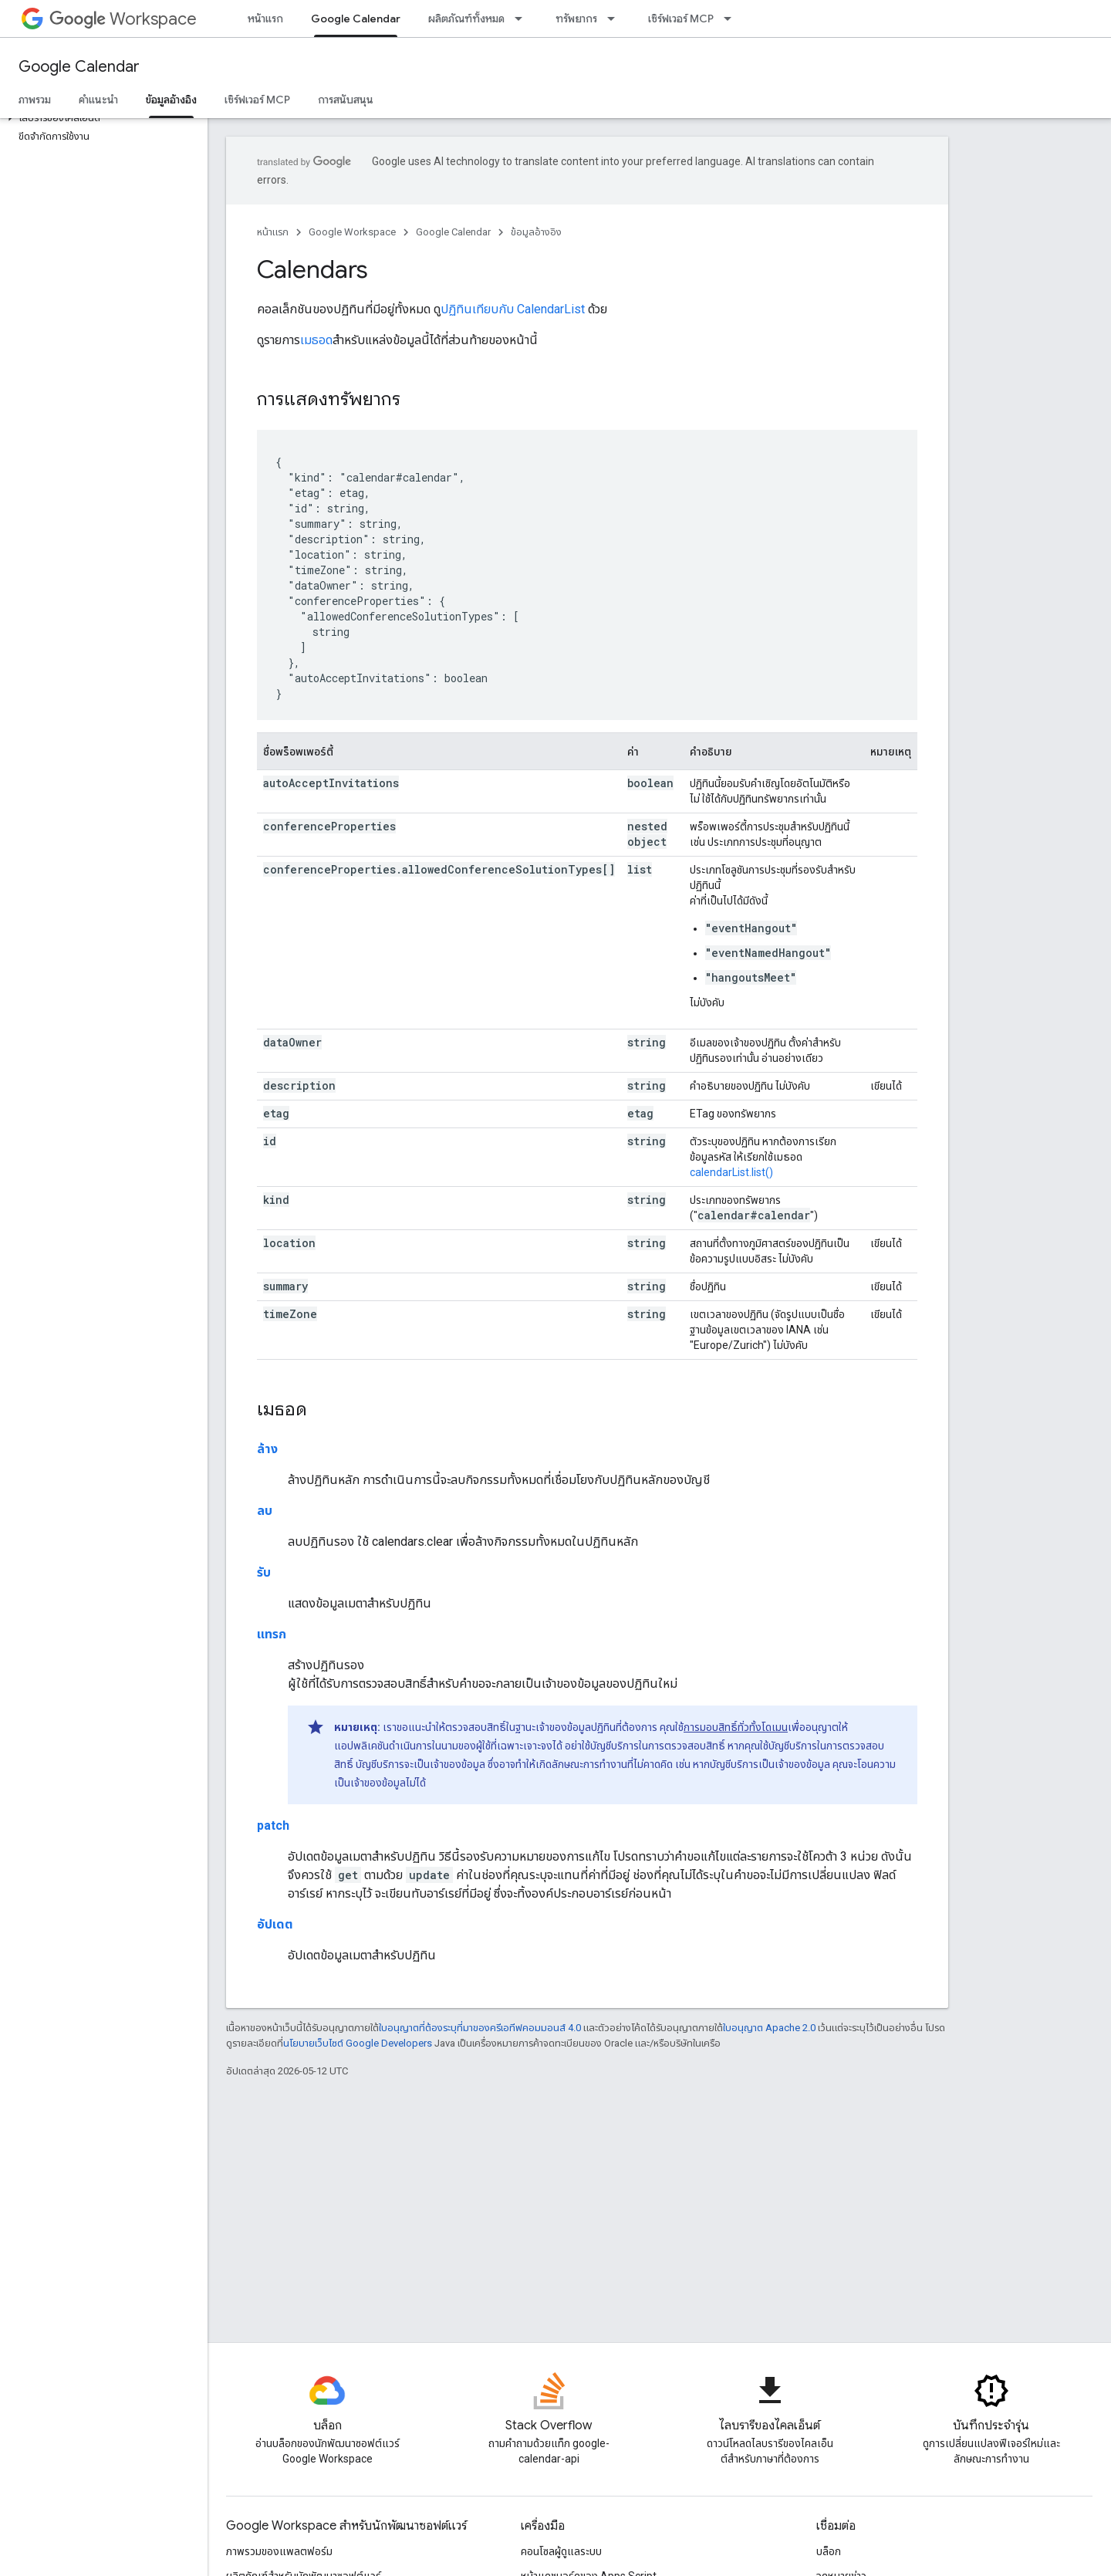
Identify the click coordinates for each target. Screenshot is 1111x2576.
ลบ (264, 1510)
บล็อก (828, 2551)
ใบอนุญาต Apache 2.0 (769, 2027)
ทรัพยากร (576, 18)
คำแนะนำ (98, 99)
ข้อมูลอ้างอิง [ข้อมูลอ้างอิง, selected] (171, 99)
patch (273, 1825)
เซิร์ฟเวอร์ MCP (681, 18)
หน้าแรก (265, 18)
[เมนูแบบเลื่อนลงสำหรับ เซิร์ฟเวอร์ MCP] (732, 18)
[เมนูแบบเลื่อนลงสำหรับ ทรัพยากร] (615, 18)
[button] (100, 118)
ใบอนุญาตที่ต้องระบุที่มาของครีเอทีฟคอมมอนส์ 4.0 (480, 2027)
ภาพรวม (35, 99)
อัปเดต (275, 1924)
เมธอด (316, 340)
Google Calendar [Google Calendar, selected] (355, 18)
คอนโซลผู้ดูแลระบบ (561, 2551)
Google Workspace (352, 232)
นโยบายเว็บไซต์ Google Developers (357, 2043)
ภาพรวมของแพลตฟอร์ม (279, 2551)
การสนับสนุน (345, 99)
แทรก (271, 1634)
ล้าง (267, 1449)
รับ (264, 1572)
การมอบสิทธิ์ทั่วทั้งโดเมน (736, 1727)
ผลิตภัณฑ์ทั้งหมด (466, 18)
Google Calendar (79, 66)
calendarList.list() (731, 1172)
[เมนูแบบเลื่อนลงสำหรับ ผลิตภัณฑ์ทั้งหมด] (523, 18)
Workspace (123, 18)
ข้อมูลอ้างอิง (536, 232)
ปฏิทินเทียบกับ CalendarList (513, 309)
